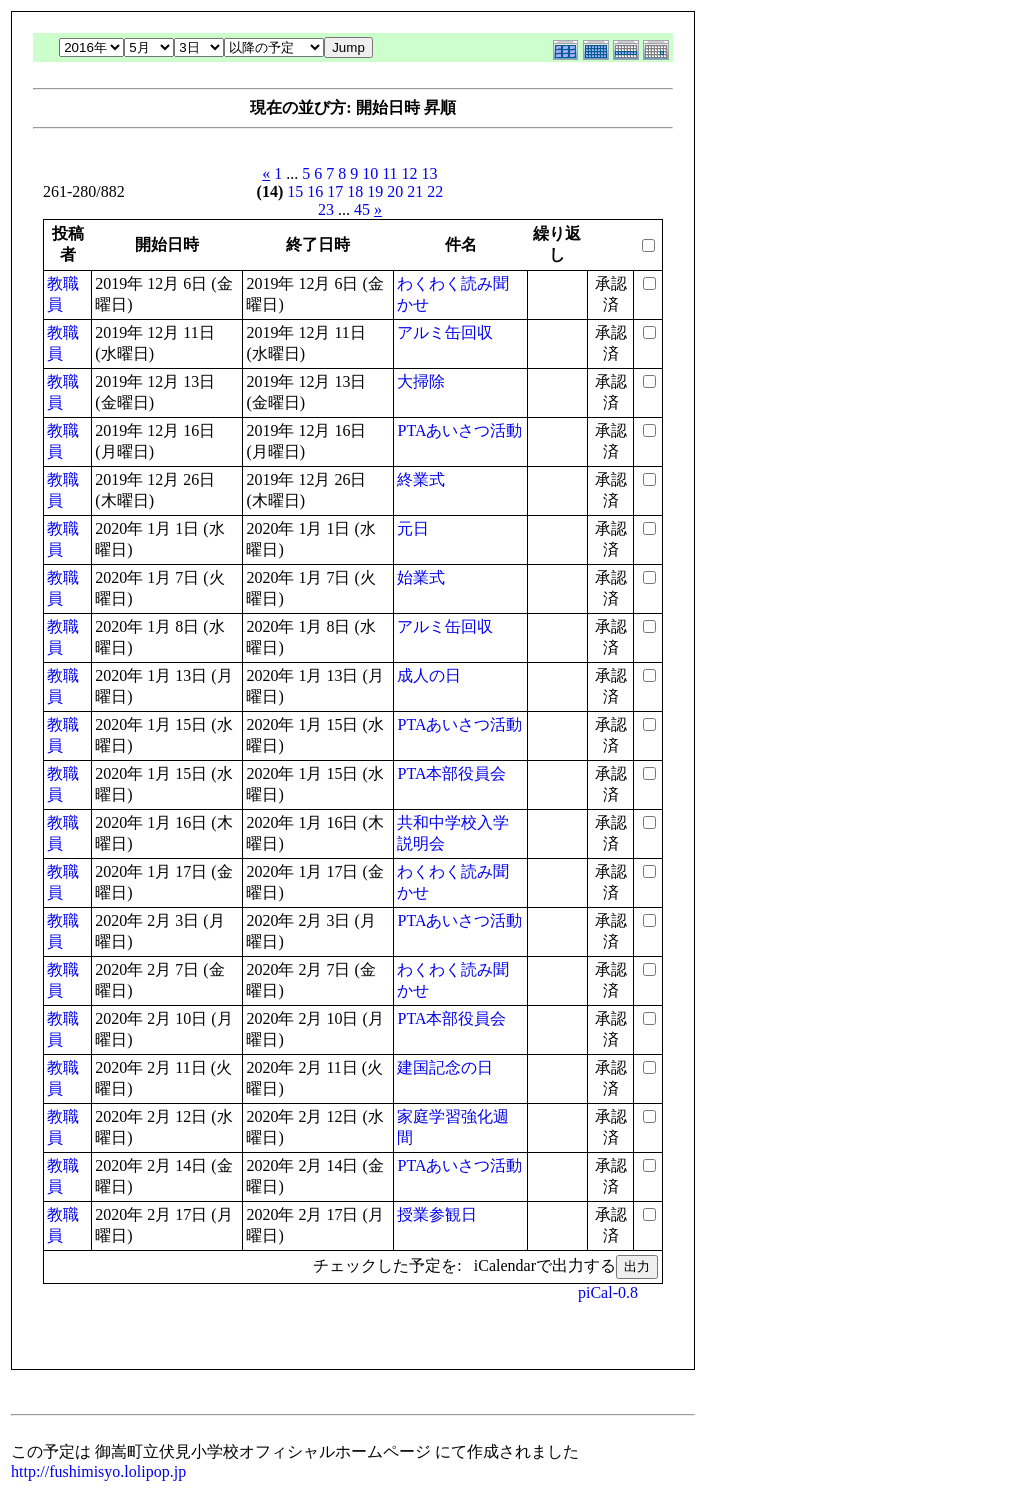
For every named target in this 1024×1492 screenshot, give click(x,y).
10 (370, 173)
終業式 (421, 479)
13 (430, 173)
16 (315, 191)
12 (410, 173)
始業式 (421, 577)
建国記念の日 (445, 1067)
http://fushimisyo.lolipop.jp (98, 1471)
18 (355, 191)
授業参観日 (437, 1214)
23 (326, 209)
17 (335, 191)
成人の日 (429, 675)
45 (362, 209)
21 (415, 191)
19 (375, 191)
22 (435, 191)
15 (295, 191)
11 (389, 173)
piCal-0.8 (608, 1292)
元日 (413, 528)
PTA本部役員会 (451, 773)
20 (395, 191)
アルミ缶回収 (445, 332)
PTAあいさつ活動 (459, 430)
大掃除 (421, 381)
